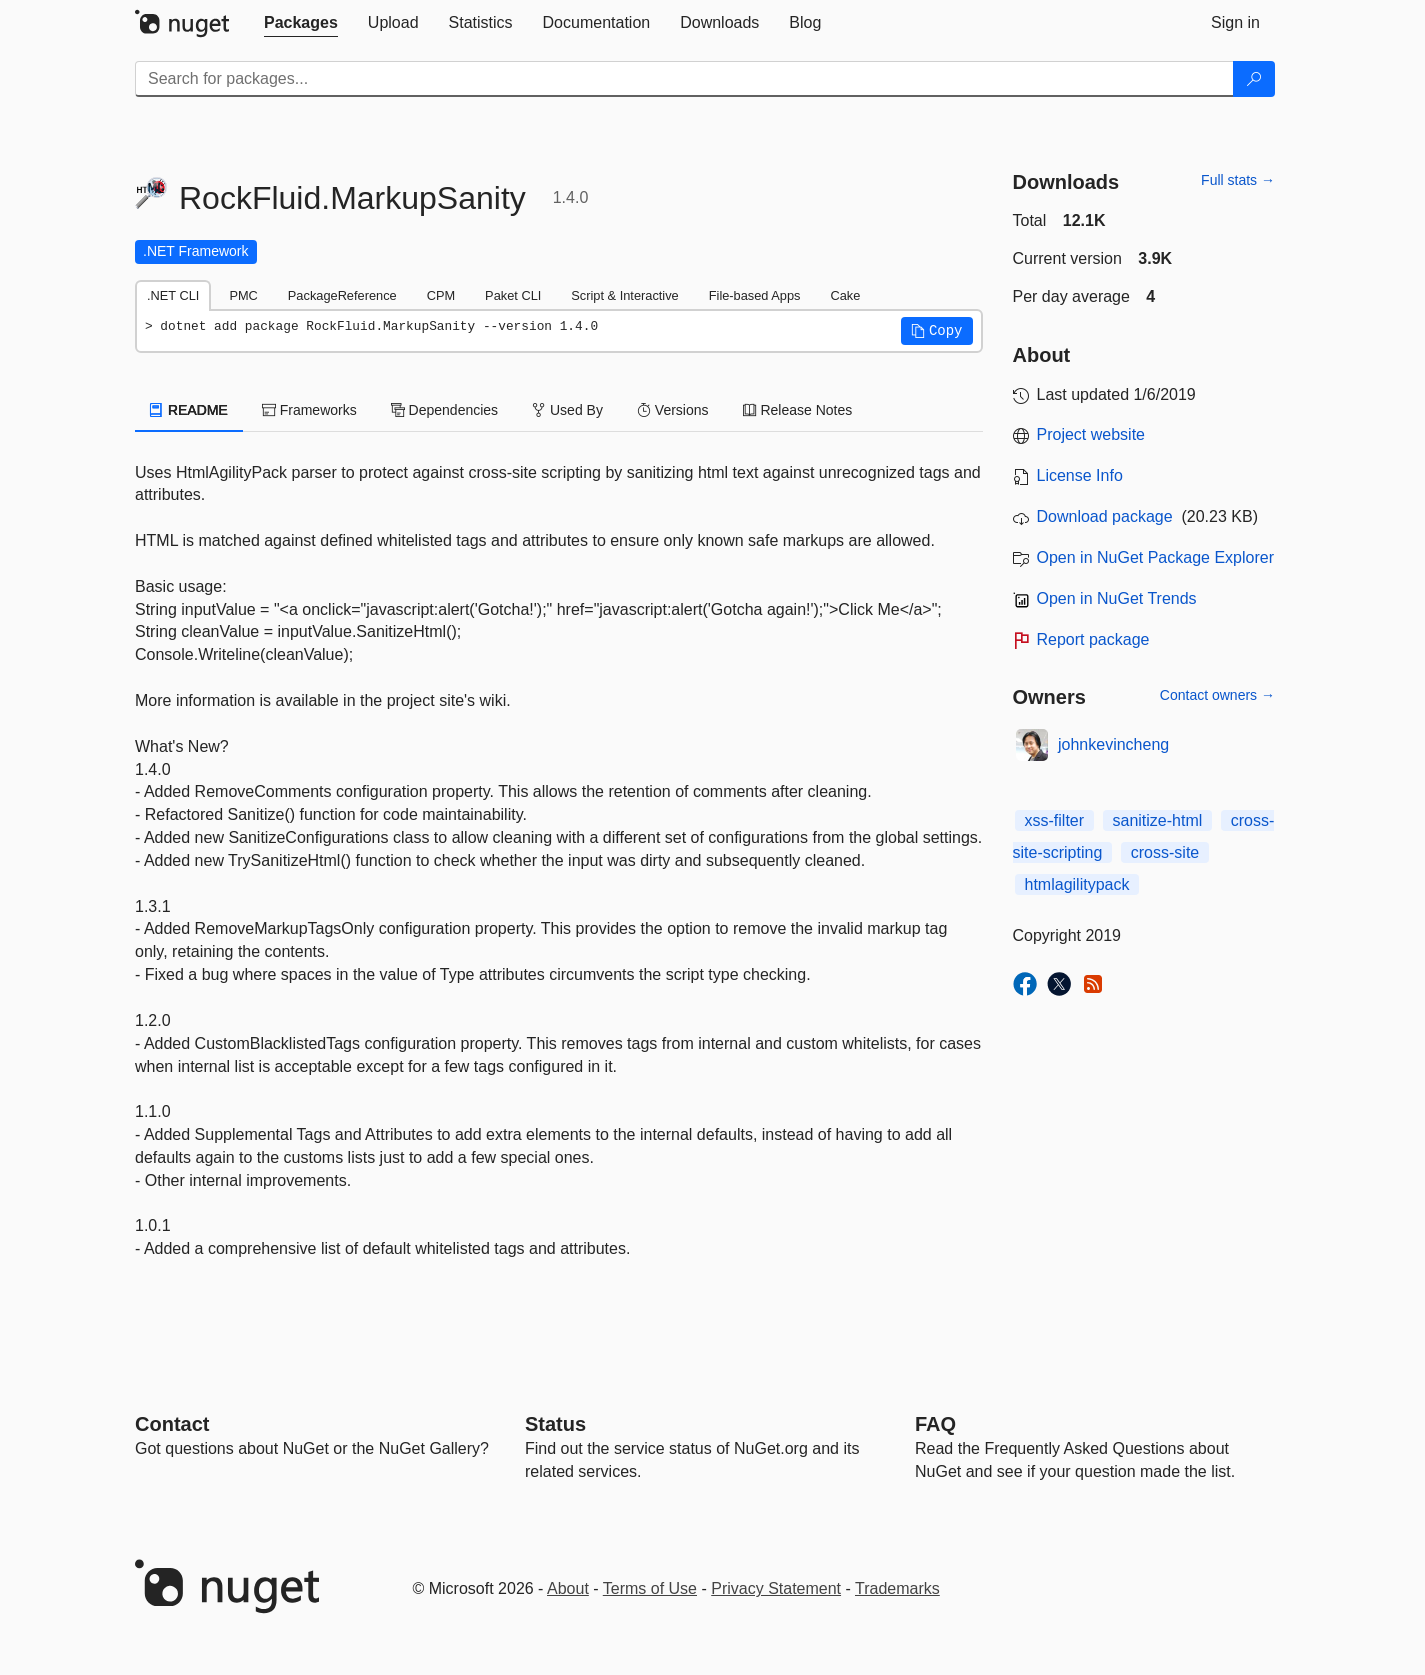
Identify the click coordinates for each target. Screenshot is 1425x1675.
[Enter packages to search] (684, 79)
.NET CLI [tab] (173, 295)
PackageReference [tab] (342, 295)
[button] (937, 331)
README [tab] (189, 410)
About (568, 1588)
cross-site (1165, 852)
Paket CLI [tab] (513, 295)
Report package (1093, 639)
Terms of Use (650, 1588)
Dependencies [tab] (444, 410)
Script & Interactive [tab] (624, 295)
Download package (1105, 516)
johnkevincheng (1113, 744)
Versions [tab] (673, 410)
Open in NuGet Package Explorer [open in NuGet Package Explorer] (1155, 557)
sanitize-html (1158, 820)
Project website (1091, 434)
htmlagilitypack (1077, 884)
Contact (172, 1424)
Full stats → (1238, 180)
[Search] (1254, 79)
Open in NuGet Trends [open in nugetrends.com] (1117, 598)
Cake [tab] (845, 295)
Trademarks (897, 1588)
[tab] (301, 23)
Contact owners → (1217, 695)
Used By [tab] (567, 410)
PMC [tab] (243, 295)
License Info (1080, 475)
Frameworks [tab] (309, 410)
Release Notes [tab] (798, 410)
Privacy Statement (776, 1588)
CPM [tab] (441, 295)
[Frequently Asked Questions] (935, 1424)
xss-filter (1055, 820)
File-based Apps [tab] (755, 295)
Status (555, 1424)
